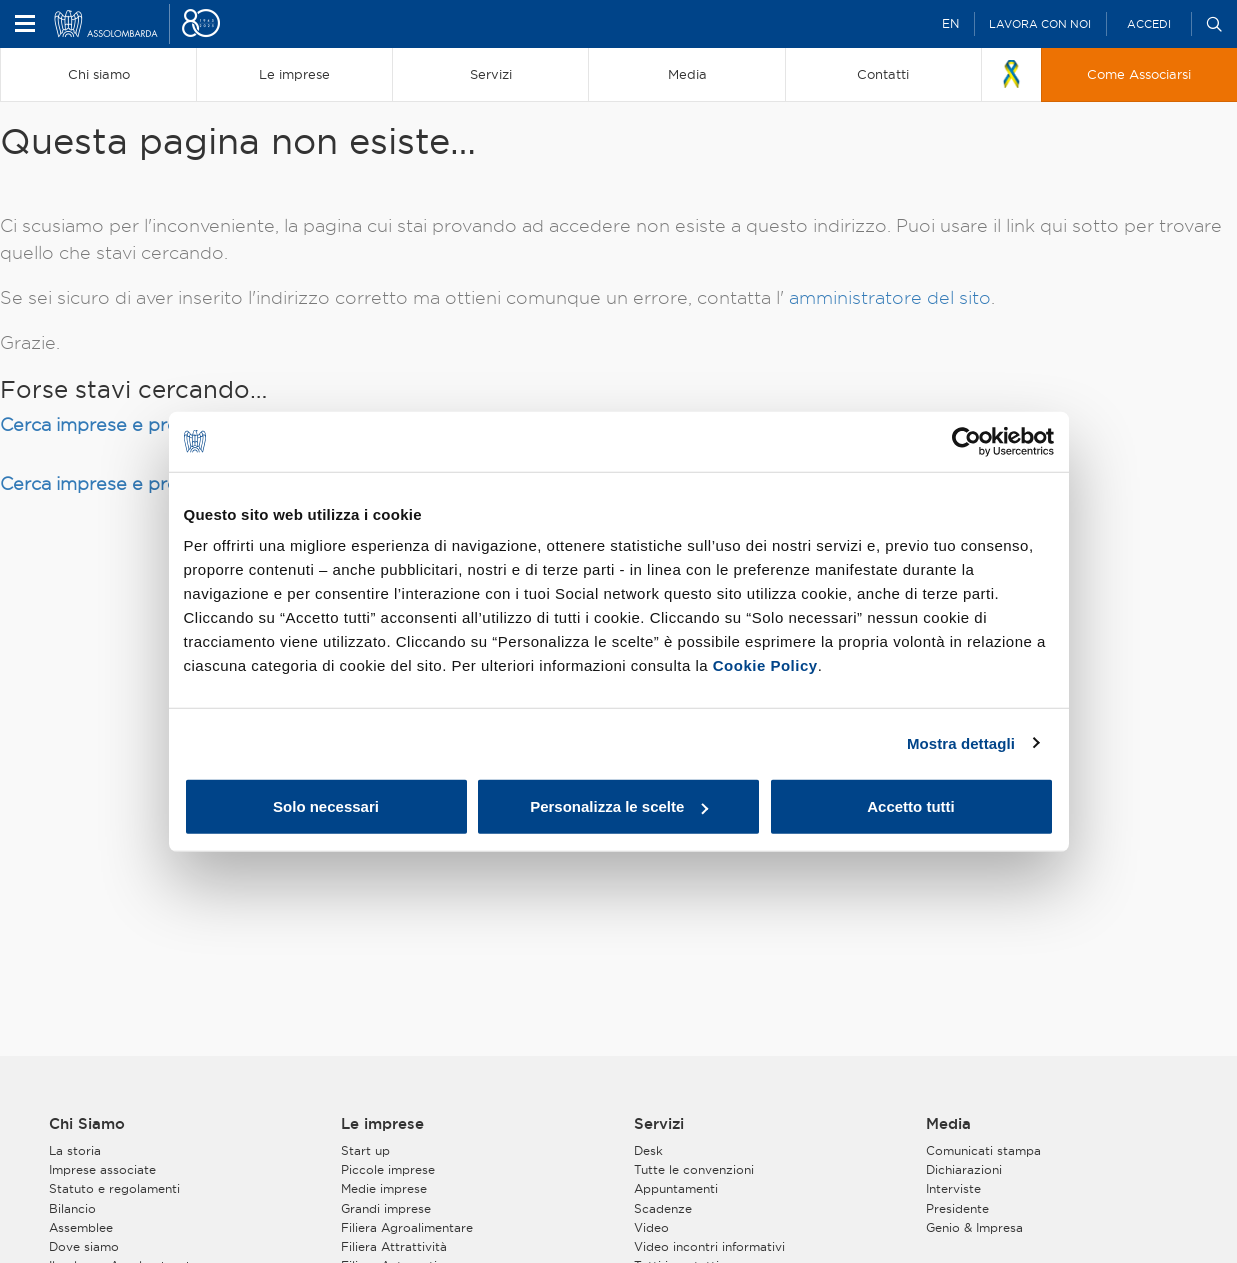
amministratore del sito (890, 297)
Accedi (1149, 24)
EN (950, 23)
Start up (365, 1150)
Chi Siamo (87, 1124)
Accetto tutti (911, 806)
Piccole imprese (388, 1169)
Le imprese (382, 1124)
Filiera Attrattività (394, 1246)
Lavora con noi (1040, 24)
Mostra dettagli (961, 742)
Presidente (957, 1208)
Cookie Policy (765, 665)
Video (651, 1227)
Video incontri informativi (709, 1246)
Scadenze (663, 1208)
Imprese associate (102, 1169)
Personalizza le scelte (619, 806)
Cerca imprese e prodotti (110, 424)
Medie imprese (384, 1188)
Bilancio (72, 1208)
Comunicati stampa (983, 1150)
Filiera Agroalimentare (407, 1227)
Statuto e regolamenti (114, 1188)
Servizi (659, 1124)
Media (948, 1124)
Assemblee (81, 1227)
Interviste (953, 1188)
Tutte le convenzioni (694, 1169)
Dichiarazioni (964, 1169)
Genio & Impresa (974, 1227)
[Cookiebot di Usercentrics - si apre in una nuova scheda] (966, 441)
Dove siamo (84, 1246)
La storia (75, 1150)
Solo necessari (326, 806)
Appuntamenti (676, 1188)
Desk (648, 1150)
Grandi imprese (386, 1208)
